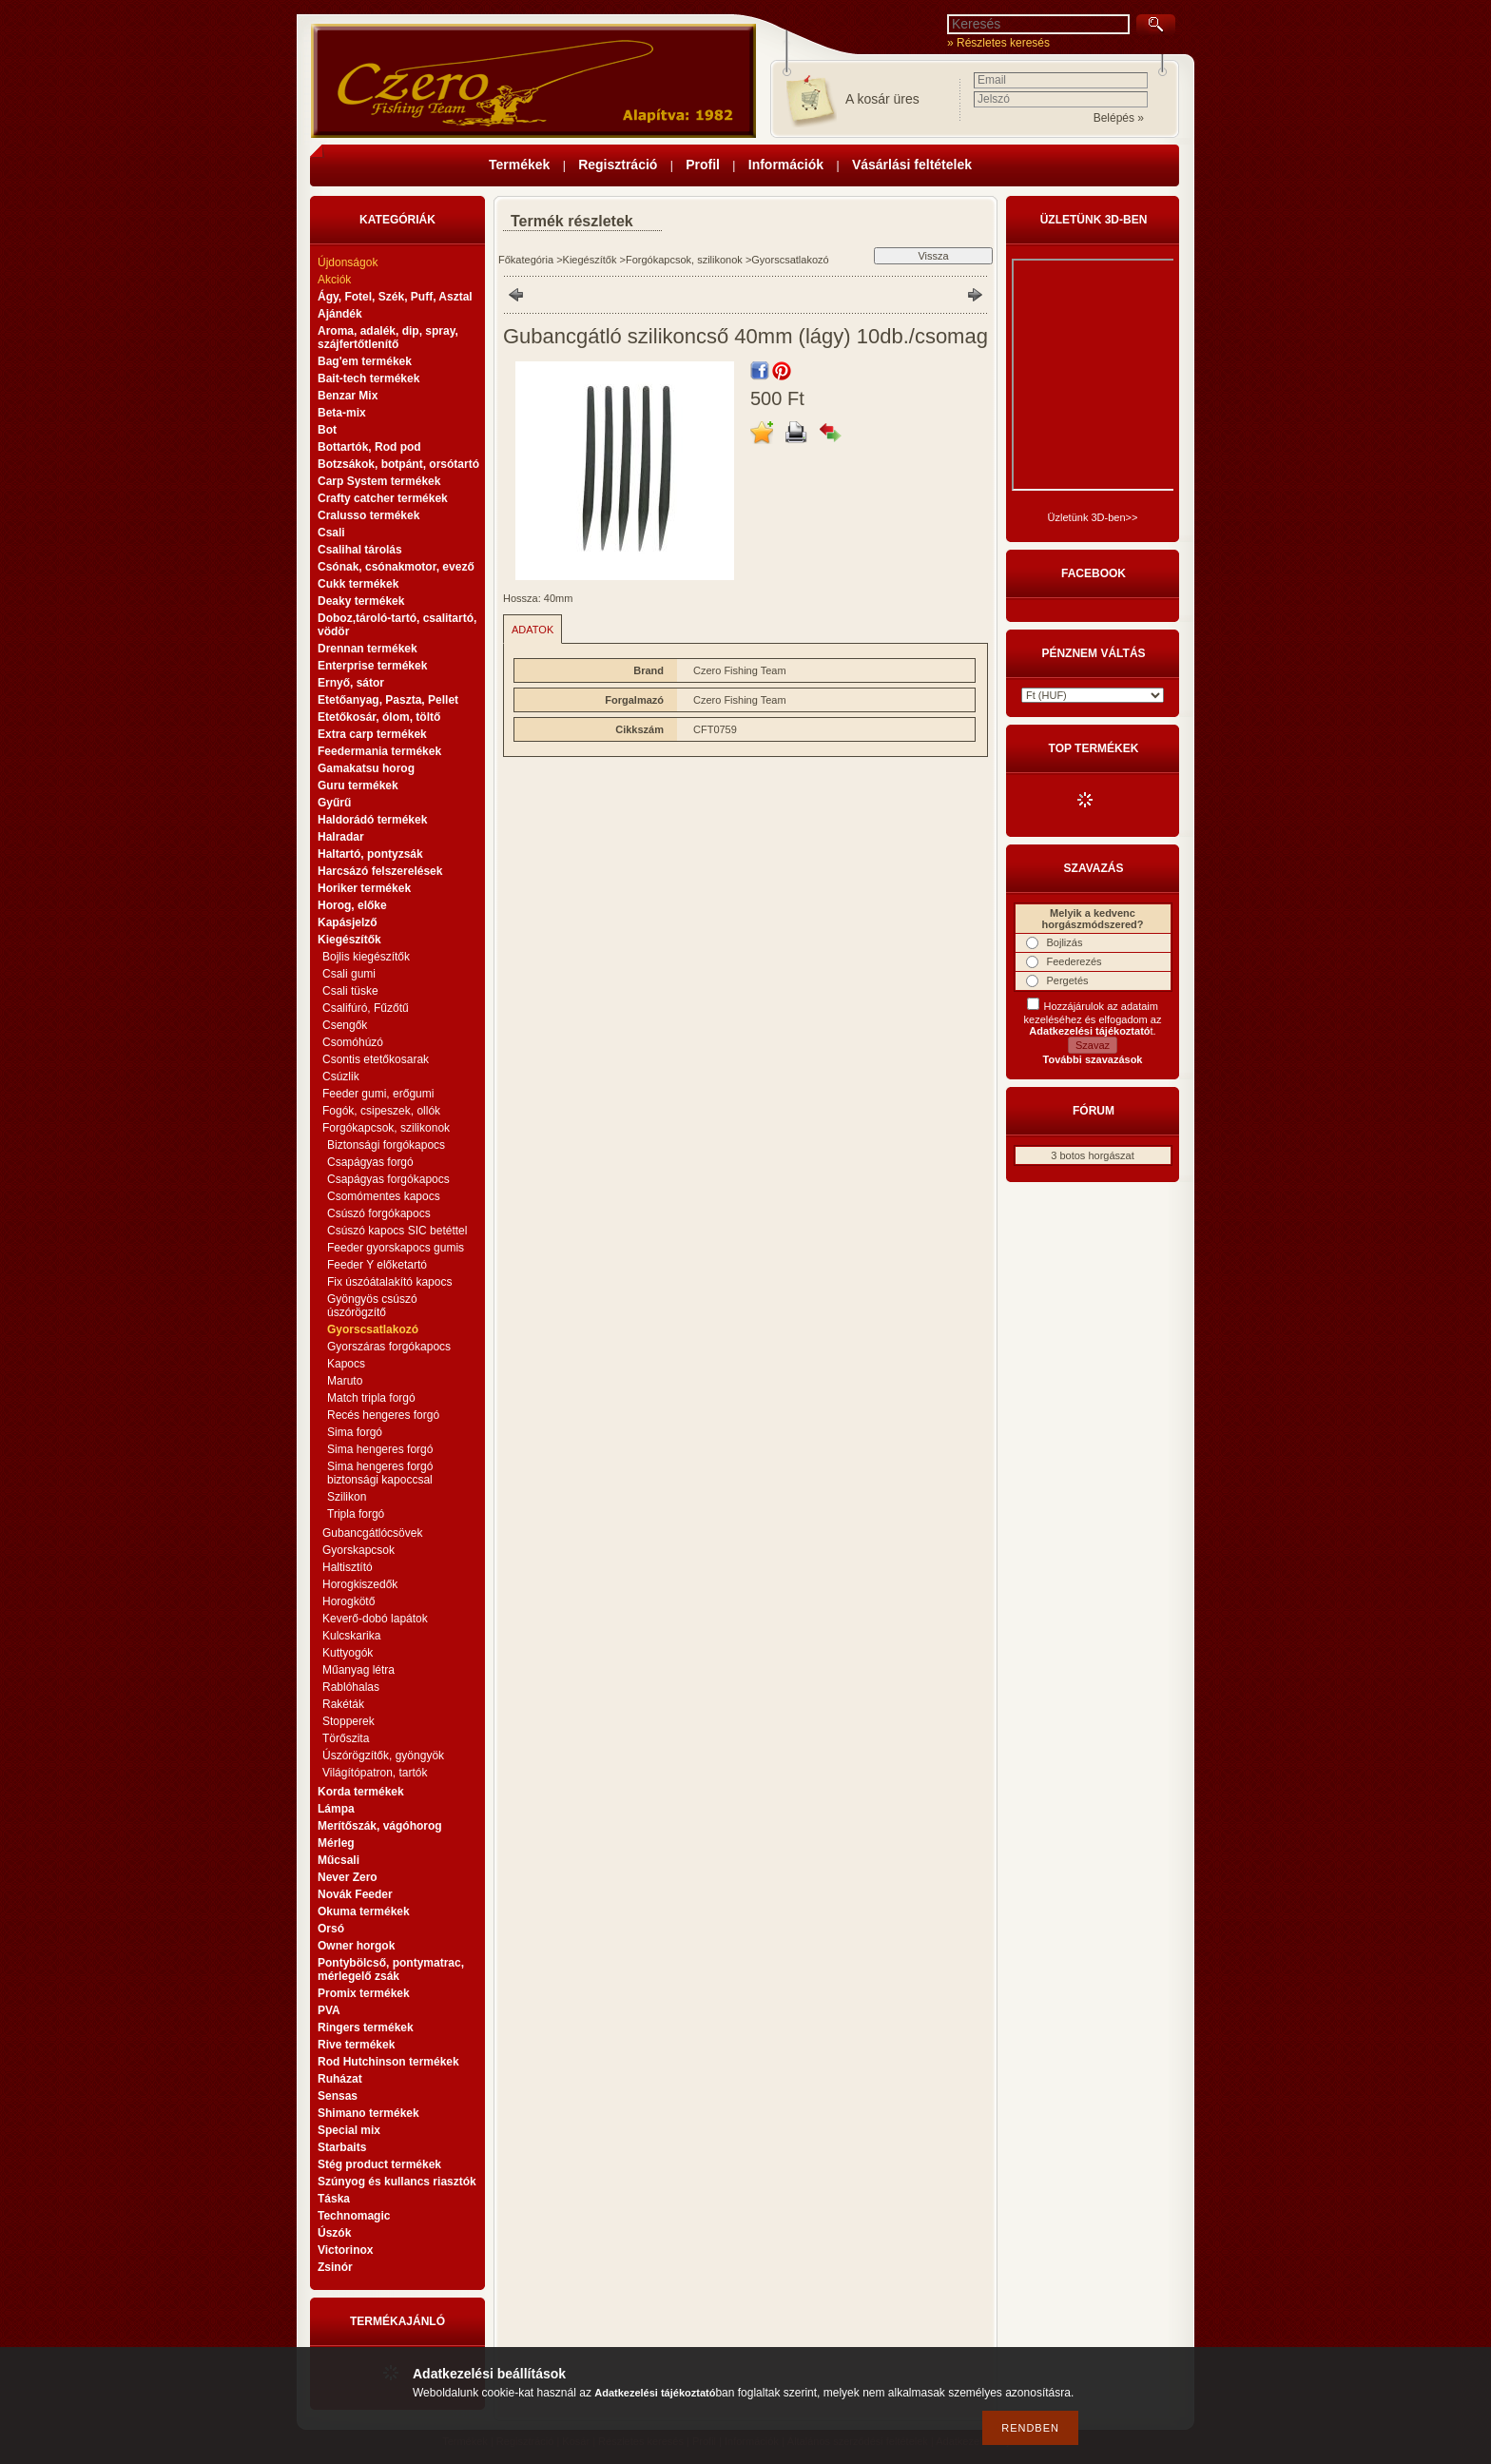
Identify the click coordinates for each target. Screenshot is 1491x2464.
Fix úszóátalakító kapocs (389, 1282)
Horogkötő (348, 1601)
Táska (334, 2198)
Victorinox (345, 2250)
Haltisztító (347, 1567)
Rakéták (343, 1704)
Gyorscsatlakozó (372, 1329)
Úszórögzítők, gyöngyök (383, 1755)
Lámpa (336, 1808)
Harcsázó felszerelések (380, 871)
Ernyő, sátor (351, 682)
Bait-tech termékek (368, 378)
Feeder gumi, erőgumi (378, 1093)
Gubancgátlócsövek (372, 1533)
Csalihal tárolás (360, 549)
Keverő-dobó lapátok (375, 1618)
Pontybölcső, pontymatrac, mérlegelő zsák (391, 1969)
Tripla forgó (355, 1514)
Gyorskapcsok (358, 1550)
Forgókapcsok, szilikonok (684, 259)
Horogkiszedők (359, 1584)
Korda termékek (361, 1791)
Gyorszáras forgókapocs (389, 1346)
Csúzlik (340, 1076)
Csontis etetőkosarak (375, 1059)
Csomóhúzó (352, 1042)
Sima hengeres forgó (380, 1449)
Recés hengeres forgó (383, 1415)
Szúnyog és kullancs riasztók (397, 2181)
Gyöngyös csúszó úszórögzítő (372, 1305)
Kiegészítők (590, 259)
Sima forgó (354, 1432)
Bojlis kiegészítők (366, 956)
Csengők (344, 1025)
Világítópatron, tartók (375, 1772)
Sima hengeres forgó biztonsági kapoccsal (380, 1473)
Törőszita (345, 1738)
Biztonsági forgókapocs (386, 1145)
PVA (329, 2010)
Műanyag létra (358, 1670)
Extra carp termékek (372, 734)
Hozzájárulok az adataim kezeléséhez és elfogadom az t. (1093, 1018)
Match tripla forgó (371, 1398)
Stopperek (348, 1721)
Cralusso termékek (368, 515)
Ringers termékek (366, 2027)
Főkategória (525, 259)
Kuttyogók (347, 1652)
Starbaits (342, 2147)
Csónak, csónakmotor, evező (396, 566)
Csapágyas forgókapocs (388, 1179)
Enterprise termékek (372, 665)
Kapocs (346, 1363)
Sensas (338, 2096)
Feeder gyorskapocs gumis (395, 1247)
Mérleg (336, 1843)
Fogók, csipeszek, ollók (381, 1110)
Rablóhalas (350, 1687)
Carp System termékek (379, 481)
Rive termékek (356, 2044)
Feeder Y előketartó (377, 1264)
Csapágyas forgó (370, 1162)
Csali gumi (349, 973)
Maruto (344, 1380)
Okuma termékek (364, 1911)
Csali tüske (350, 991)
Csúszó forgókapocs (379, 1213)
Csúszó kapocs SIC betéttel (397, 1230)
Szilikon (346, 1497)
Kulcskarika (351, 1635)
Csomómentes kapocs (383, 1196)
